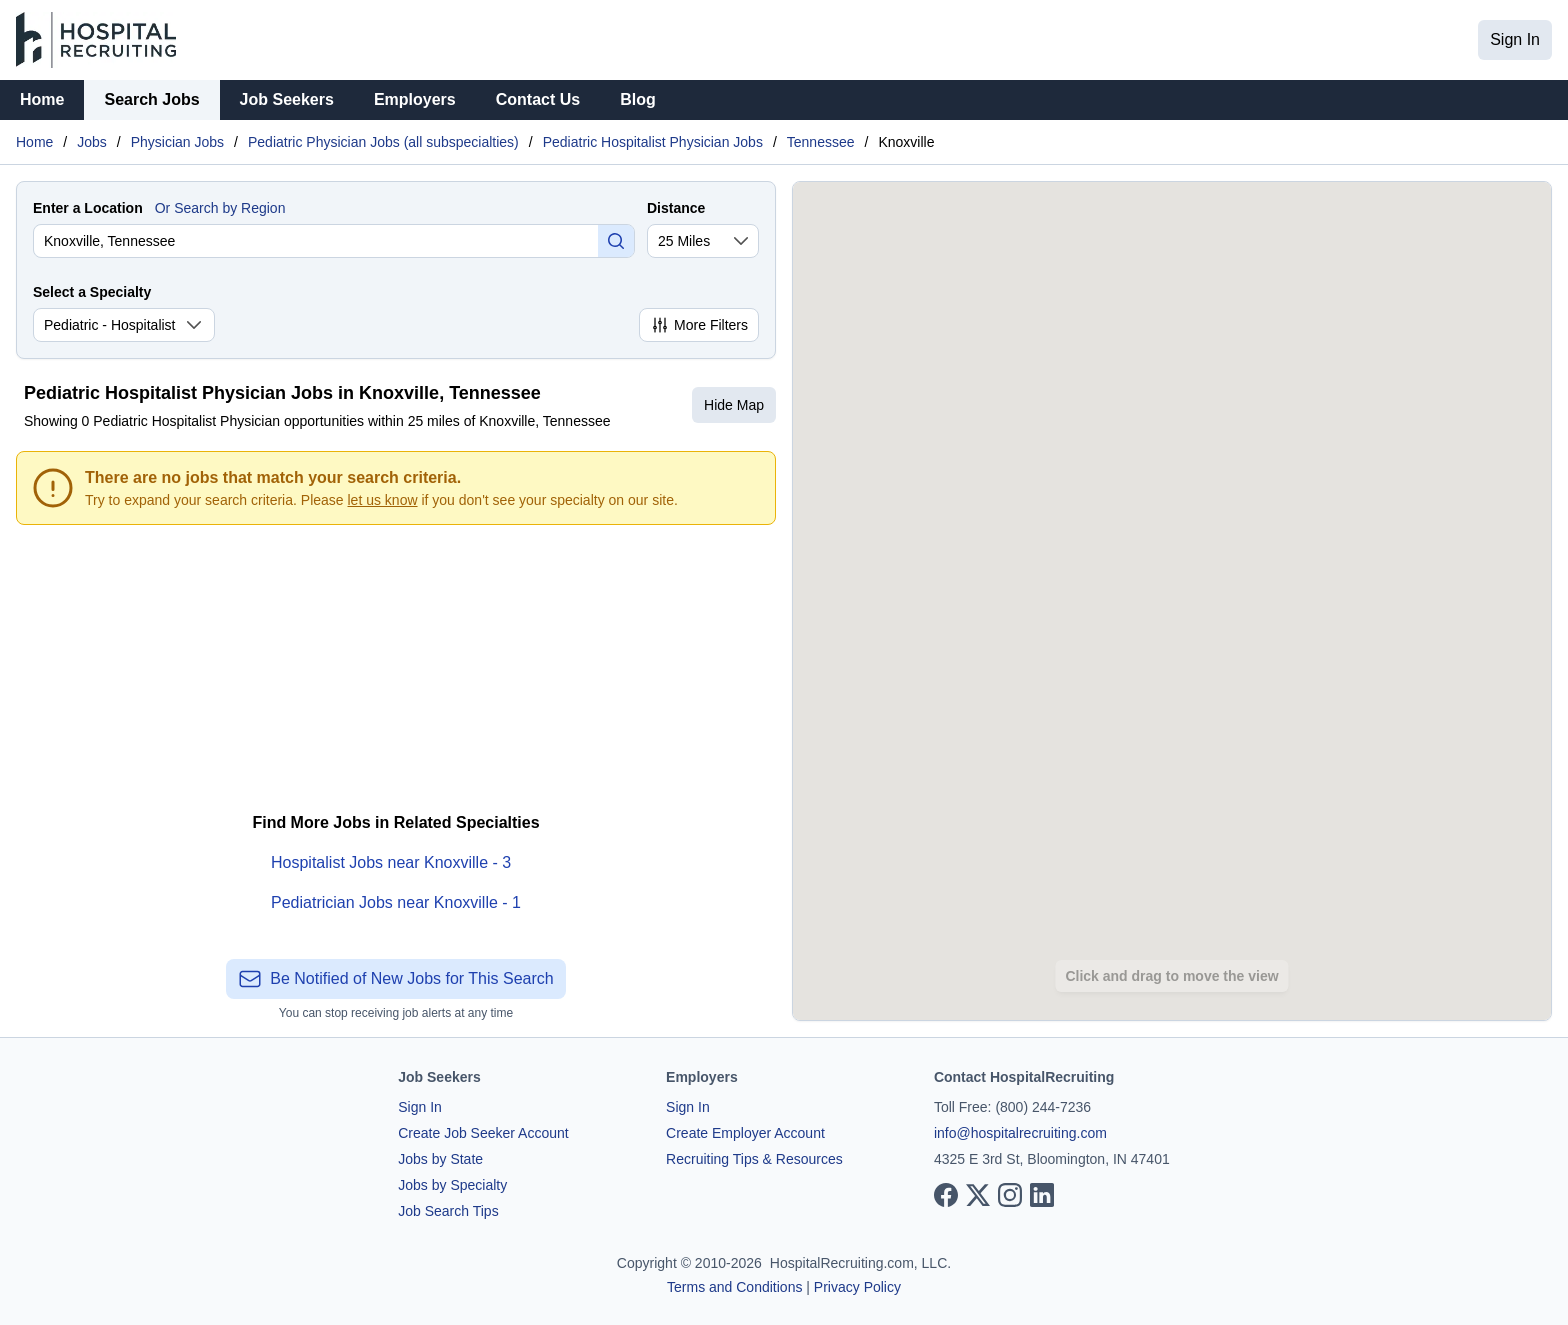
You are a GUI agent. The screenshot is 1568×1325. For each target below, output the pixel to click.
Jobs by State (440, 1159)
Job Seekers (287, 99)
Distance (676, 208)
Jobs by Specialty (452, 1185)
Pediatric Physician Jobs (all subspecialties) (383, 142)
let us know (383, 500)
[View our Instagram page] (1010, 1195)
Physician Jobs (177, 142)
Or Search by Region (220, 208)
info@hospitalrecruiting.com (1020, 1133)
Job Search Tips (448, 1211)
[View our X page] (978, 1195)
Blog (638, 99)
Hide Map (734, 405)
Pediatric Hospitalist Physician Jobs (653, 142)
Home (42, 99)
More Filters (699, 325)
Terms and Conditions (734, 1287)
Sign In (1515, 39)
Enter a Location (88, 208)
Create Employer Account (745, 1133)
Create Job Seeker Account (483, 1133)
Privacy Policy (857, 1287)
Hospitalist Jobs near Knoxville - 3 (391, 862)
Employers (415, 99)
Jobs (92, 142)
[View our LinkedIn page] (1042, 1195)
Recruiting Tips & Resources (754, 1159)
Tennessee (821, 142)
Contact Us (538, 99)
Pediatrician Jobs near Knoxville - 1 (396, 902)
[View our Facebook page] (946, 1195)
